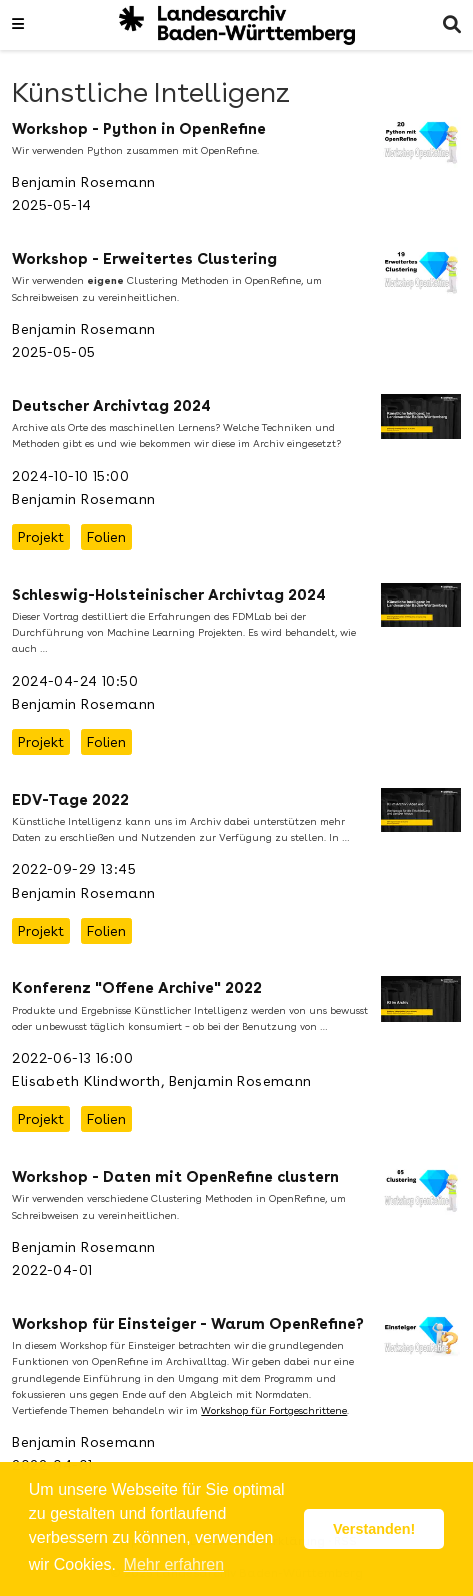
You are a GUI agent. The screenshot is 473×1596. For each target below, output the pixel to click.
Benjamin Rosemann (83, 182)
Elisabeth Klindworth (86, 1081)
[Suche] (452, 25)
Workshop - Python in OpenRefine (139, 129)
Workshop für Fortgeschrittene (274, 1410)
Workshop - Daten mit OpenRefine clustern (175, 1177)
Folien (106, 537)
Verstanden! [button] (374, 1529)
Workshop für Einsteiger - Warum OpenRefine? (188, 1324)
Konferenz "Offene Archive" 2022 (137, 988)
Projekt (41, 537)
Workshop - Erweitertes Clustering (144, 259)
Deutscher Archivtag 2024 (111, 406)
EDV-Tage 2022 (70, 800)
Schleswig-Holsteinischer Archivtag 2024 (169, 595)
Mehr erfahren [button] (174, 1564)
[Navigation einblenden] (18, 25)
